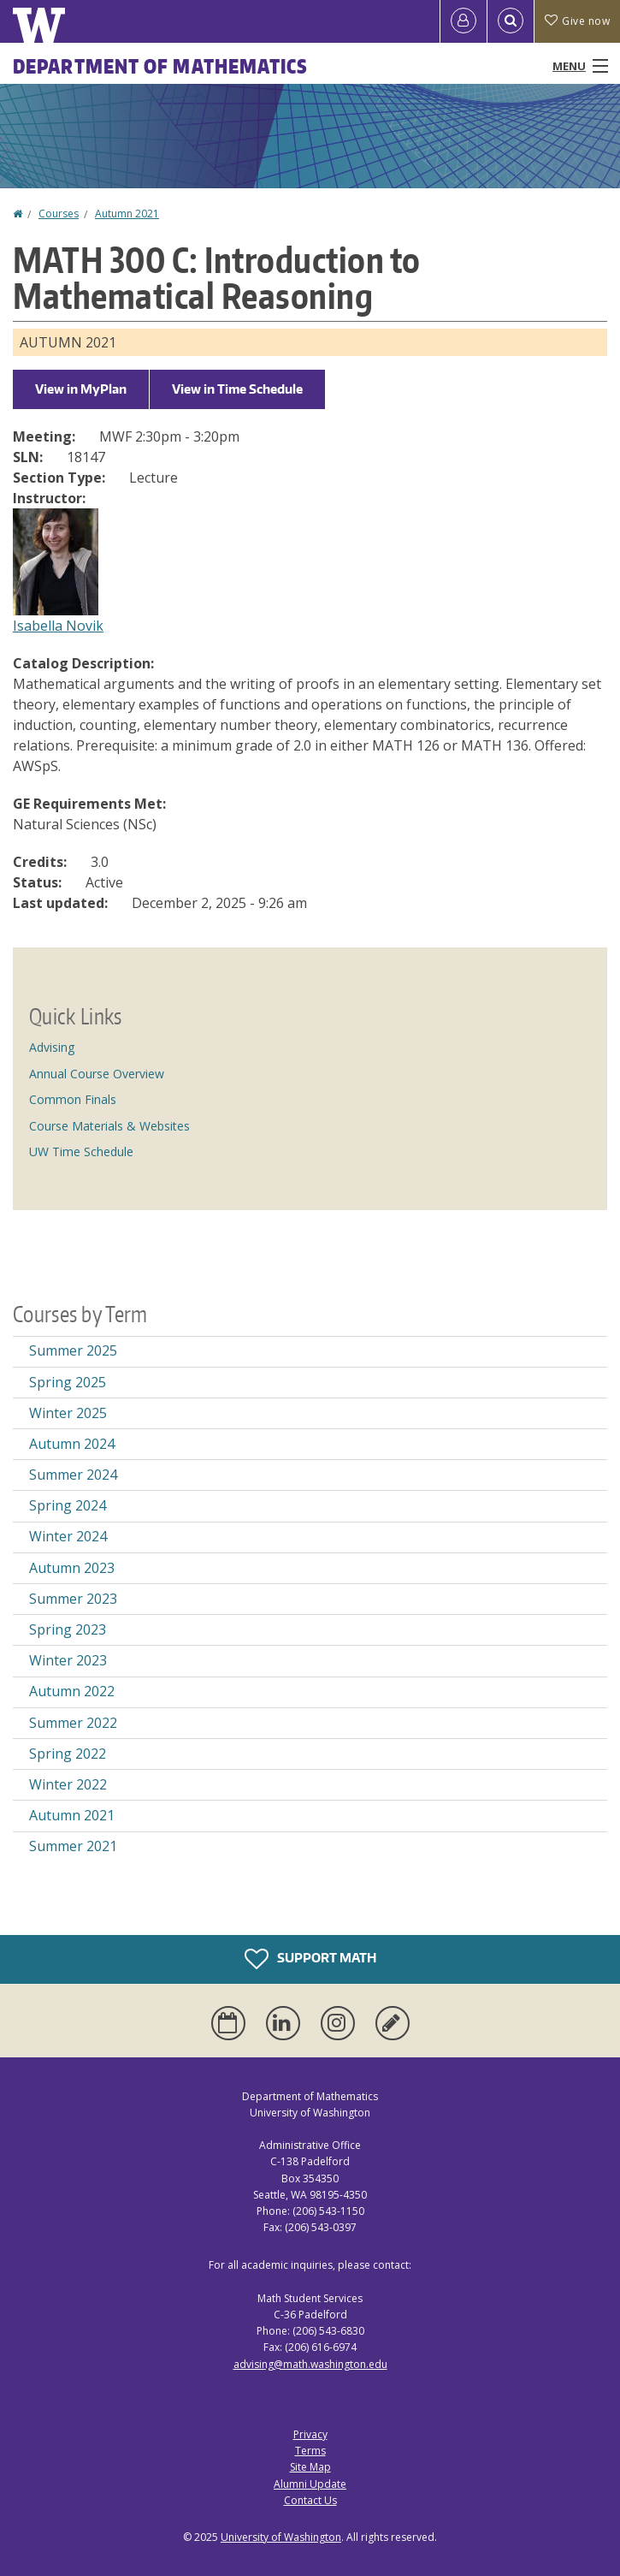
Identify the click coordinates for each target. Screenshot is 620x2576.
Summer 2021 (73, 1846)
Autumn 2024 (72, 1443)
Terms (310, 2450)
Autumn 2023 (72, 1567)
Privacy (310, 2434)
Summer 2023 (73, 1598)
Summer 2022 (73, 1722)
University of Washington (281, 2537)
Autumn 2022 (72, 1691)
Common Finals (72, 1099)
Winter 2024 (68, 1536)
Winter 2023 (68, 1660)
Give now (577, 21)
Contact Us (310, 2500)
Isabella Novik (58, 625)
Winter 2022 (68, 1784)
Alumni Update (310, 2484)
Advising (51, 1047)
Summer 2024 (73, 1474)
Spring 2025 (67, 1382)
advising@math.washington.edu (310, 2364)
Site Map (310, 2467)
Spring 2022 (67, 1753)
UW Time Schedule (81, 1151)
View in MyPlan (81, 389)
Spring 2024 (67, 1505)
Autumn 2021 (127, 213)
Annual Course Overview (96, 1073)
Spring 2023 (67, 1629)
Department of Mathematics (161, 65)
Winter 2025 (68, 1413)
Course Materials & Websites (109, 1126)
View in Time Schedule (237, 389)
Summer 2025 (73, 1350)
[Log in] (463, 21)
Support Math (310, 1959)
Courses (58, 213)
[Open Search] (510, 21)
